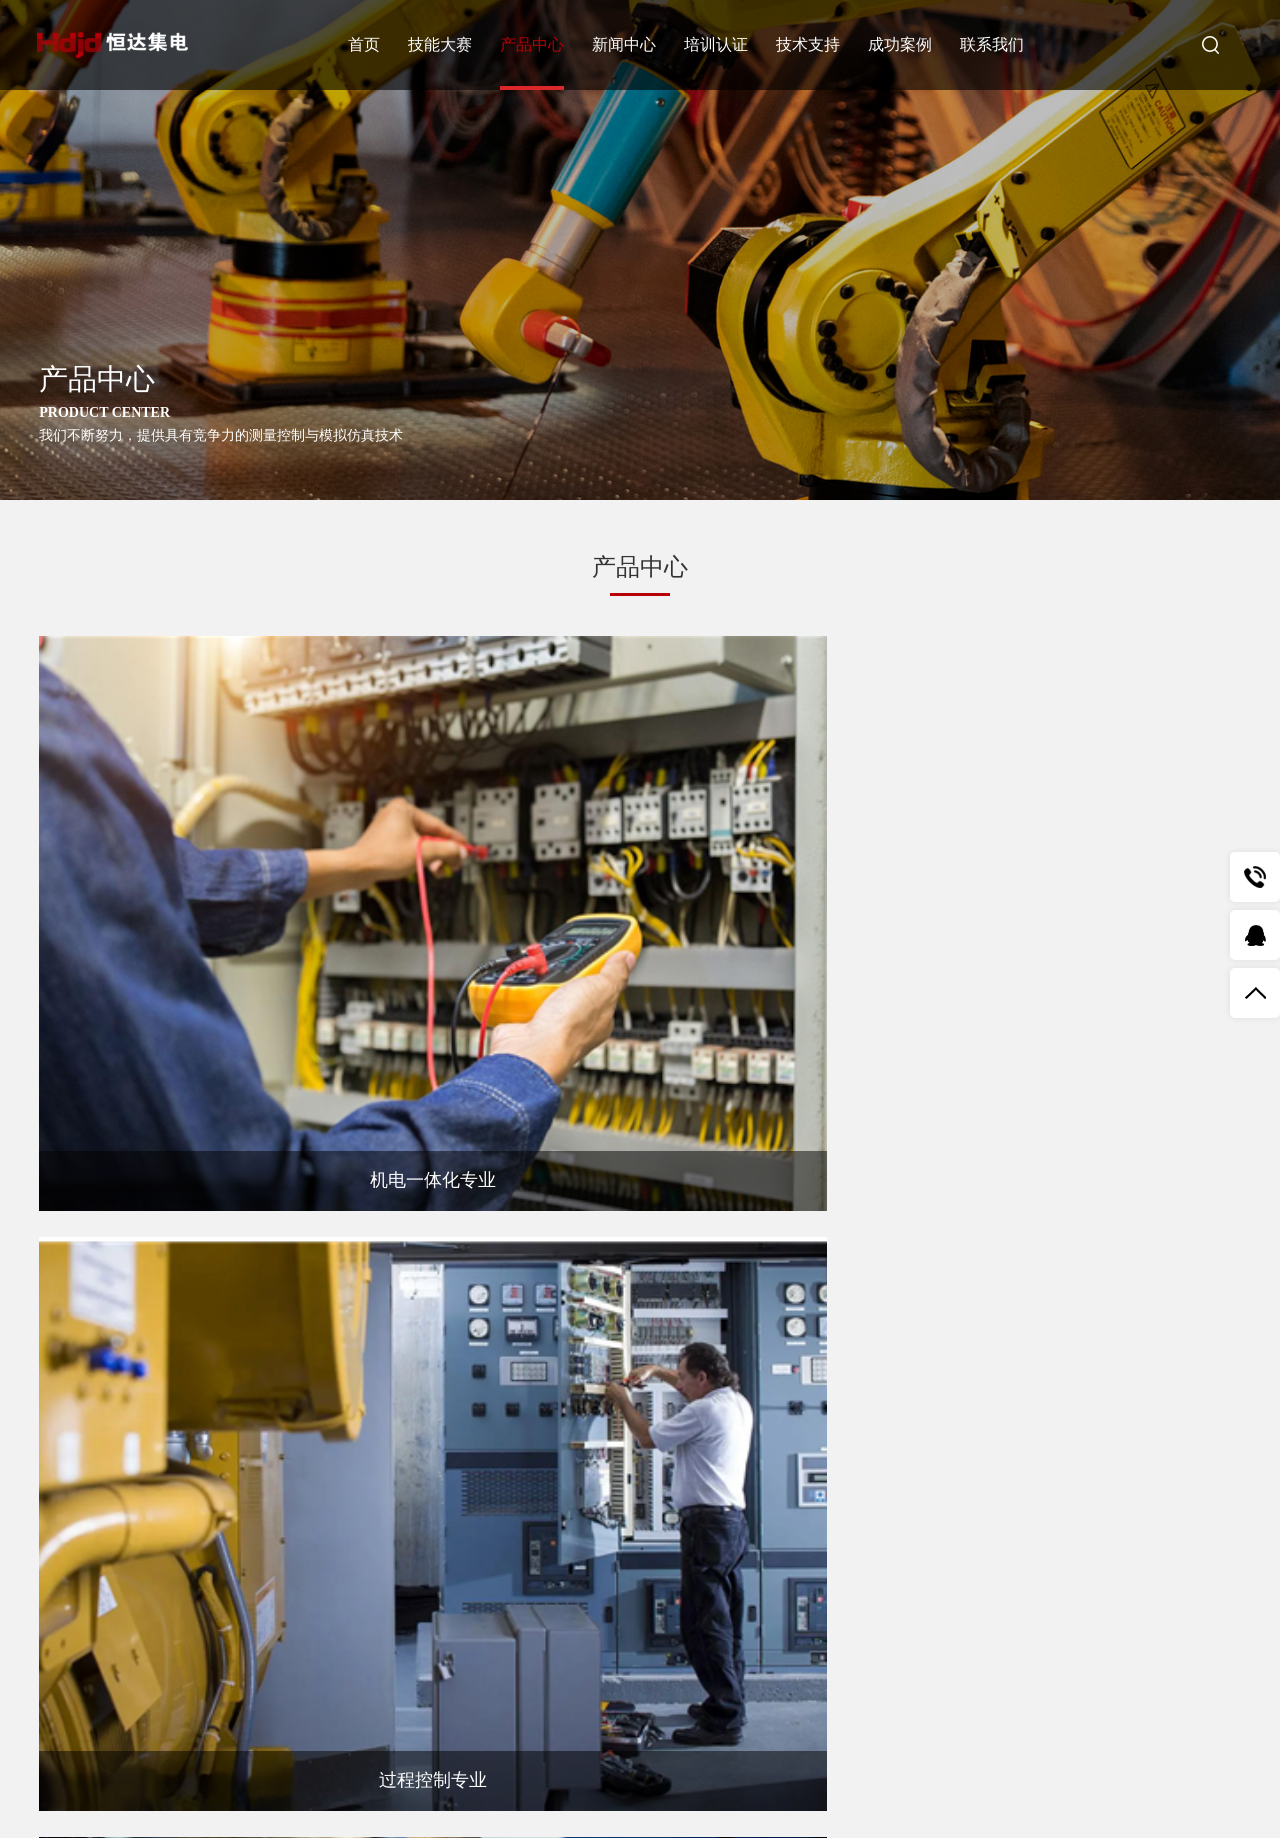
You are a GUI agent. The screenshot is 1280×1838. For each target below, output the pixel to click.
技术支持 (812, 44)
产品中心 (536, 44)
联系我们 (996, 44)
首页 (368, 44)
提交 (604, 1660)
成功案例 (904, 44)
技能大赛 (444, 44)
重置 (738, 1660)
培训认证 (720, 44)
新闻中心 (628, 44)
